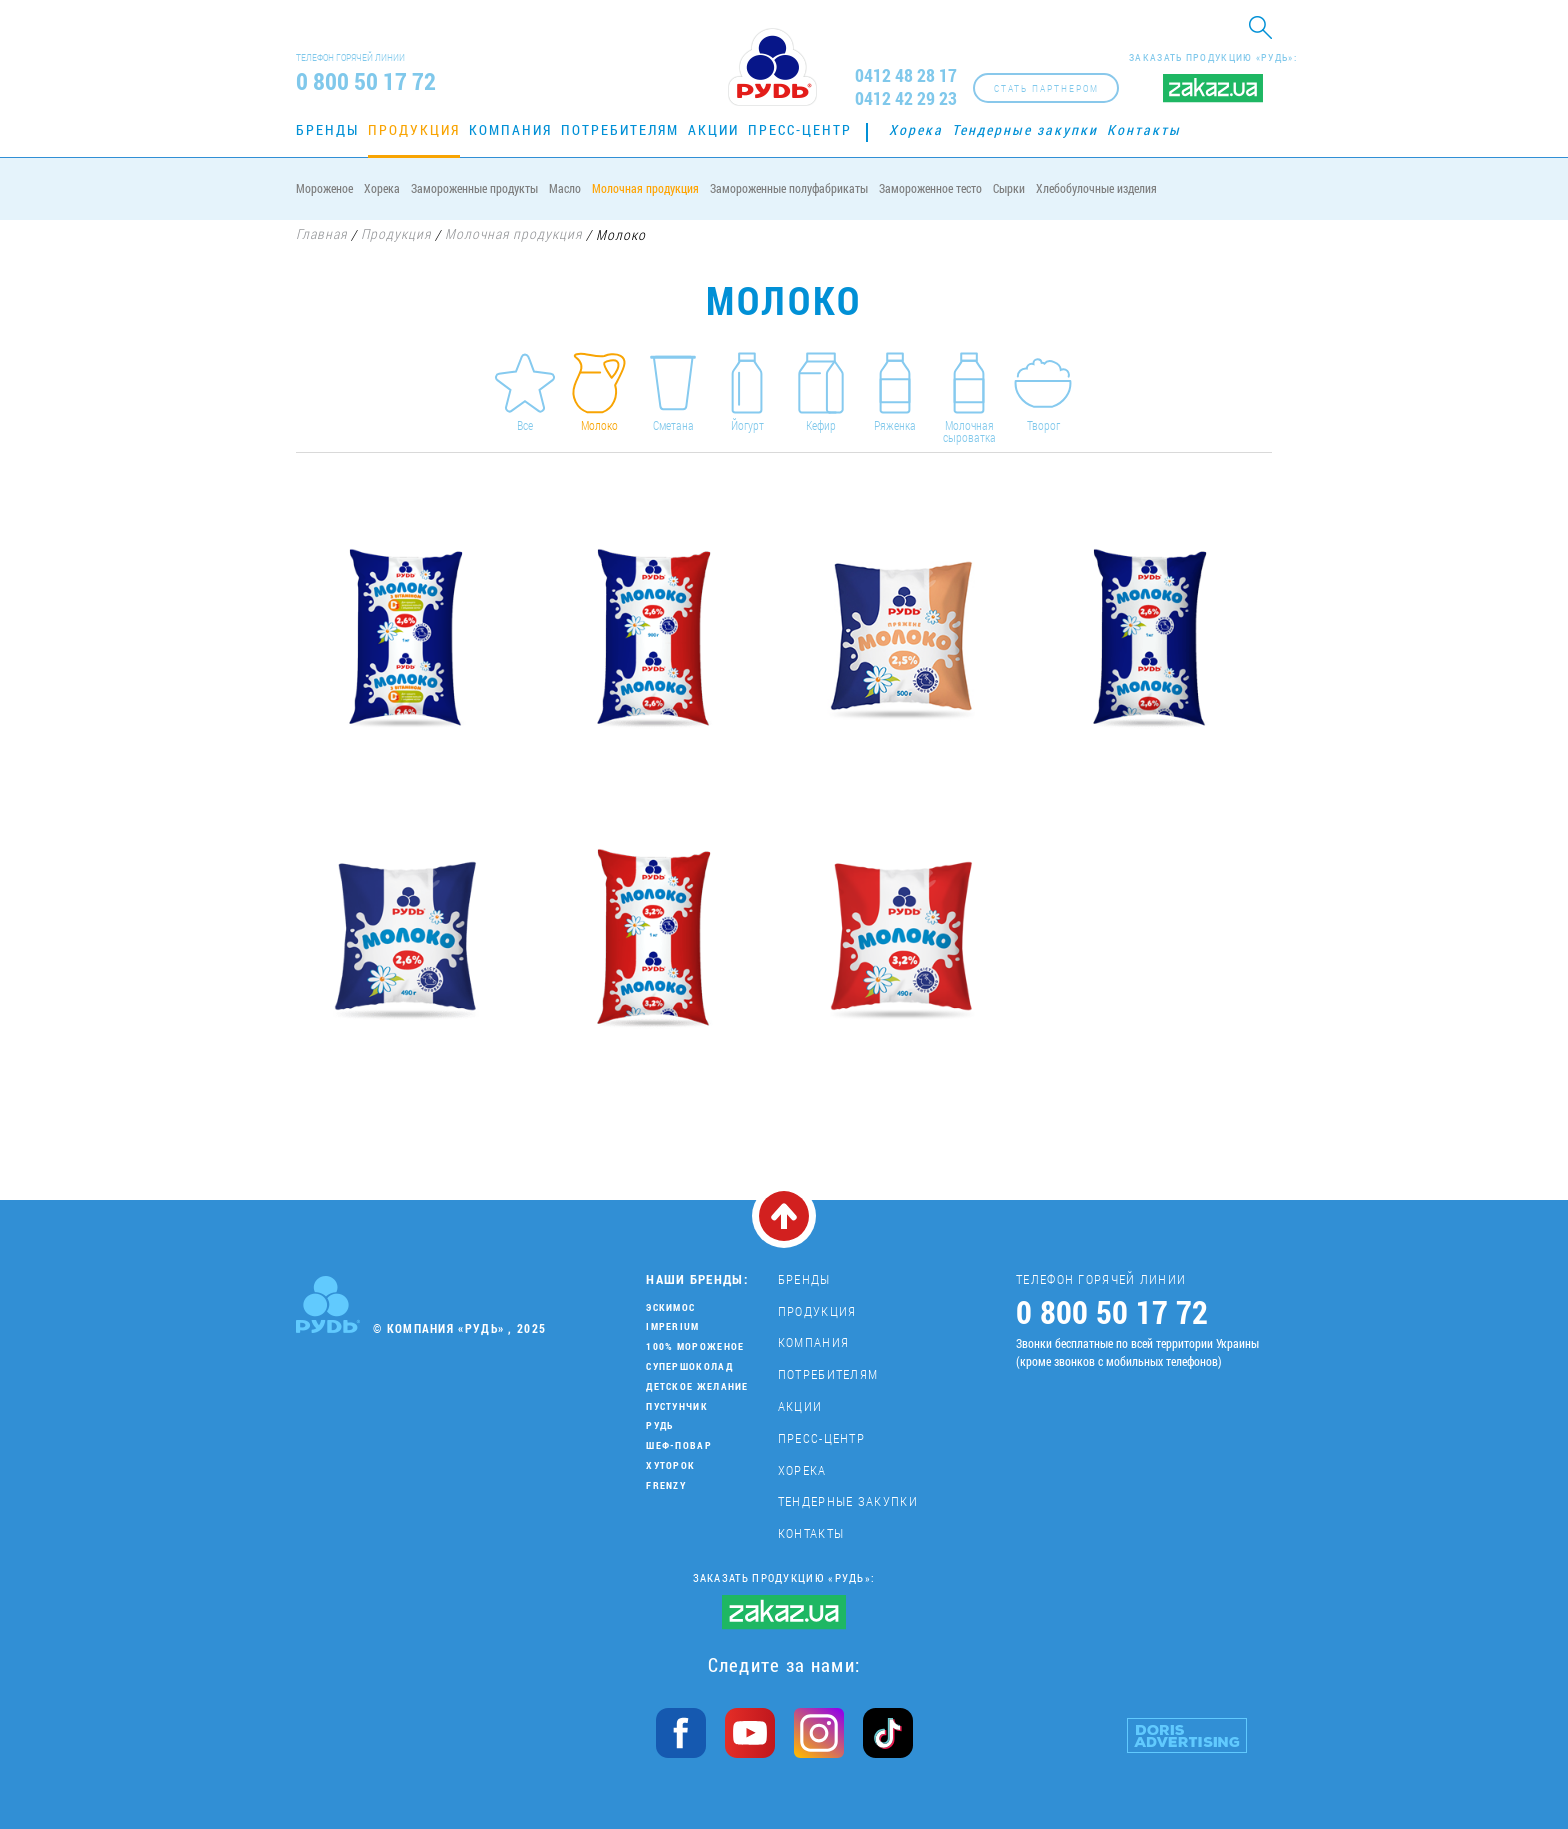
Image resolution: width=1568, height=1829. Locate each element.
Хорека (916, 129)
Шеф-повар (679, 1445)
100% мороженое (695, 1346)
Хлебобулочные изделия (1096, 188)
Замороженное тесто (930, 188)
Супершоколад (689, 1366)
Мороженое (324, 188)
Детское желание (697, 1386)
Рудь (659, 1425)
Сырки (1009, 188)
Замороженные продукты (474, 188)
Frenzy (666, 1485)
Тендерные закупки (1025, 129)
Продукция (414, 129)
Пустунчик (677, 1406)
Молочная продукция (645, 188)
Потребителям (620, 129)
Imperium (672, 1326)
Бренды (327, 129)
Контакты (1144, 129)
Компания (510, 129)
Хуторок (670, 1465)
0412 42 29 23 (906, 98)
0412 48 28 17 (906, 75)
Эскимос (670, 1307)
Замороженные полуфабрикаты (789, 188)
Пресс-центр (800, 129)
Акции (713, 129)
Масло (565, 188)
